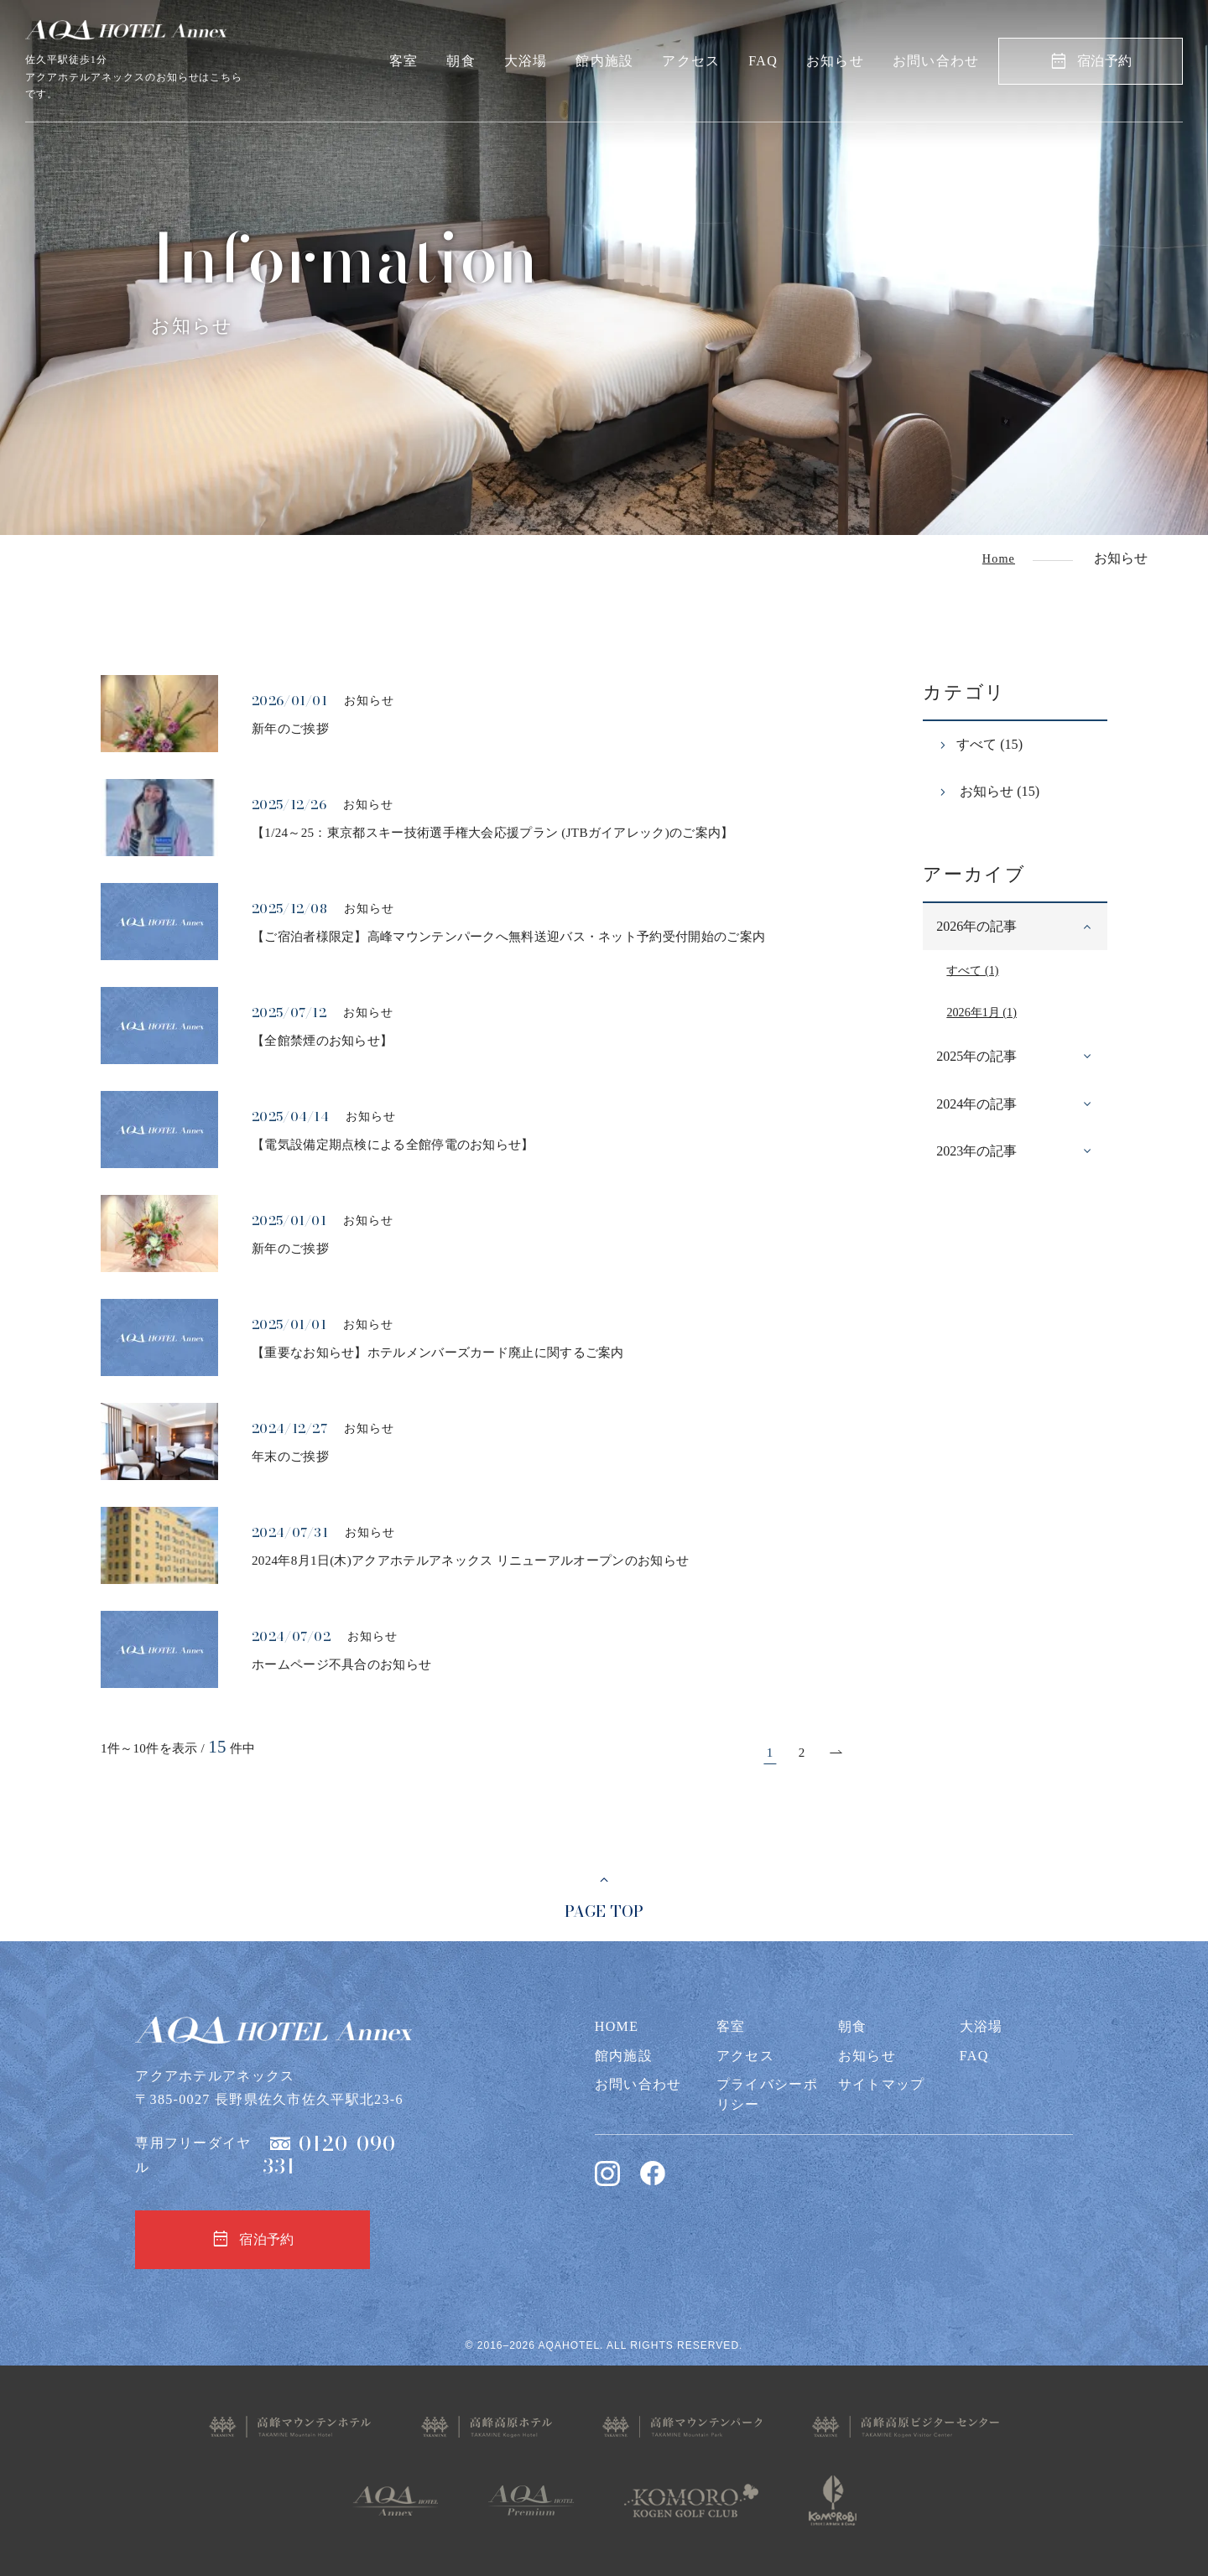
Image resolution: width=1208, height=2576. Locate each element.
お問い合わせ (936, 61)
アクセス (691, 61)
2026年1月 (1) (981, 1012)
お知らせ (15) (997, 791)
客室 (404, 61)
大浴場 (526, 61)
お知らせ (835, 61)
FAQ (763, 61)
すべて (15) (989, 744)
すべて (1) (972, 970)
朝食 (461, 61)
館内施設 (604, 61)
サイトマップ (881, 2084)
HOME (617, 2026)
